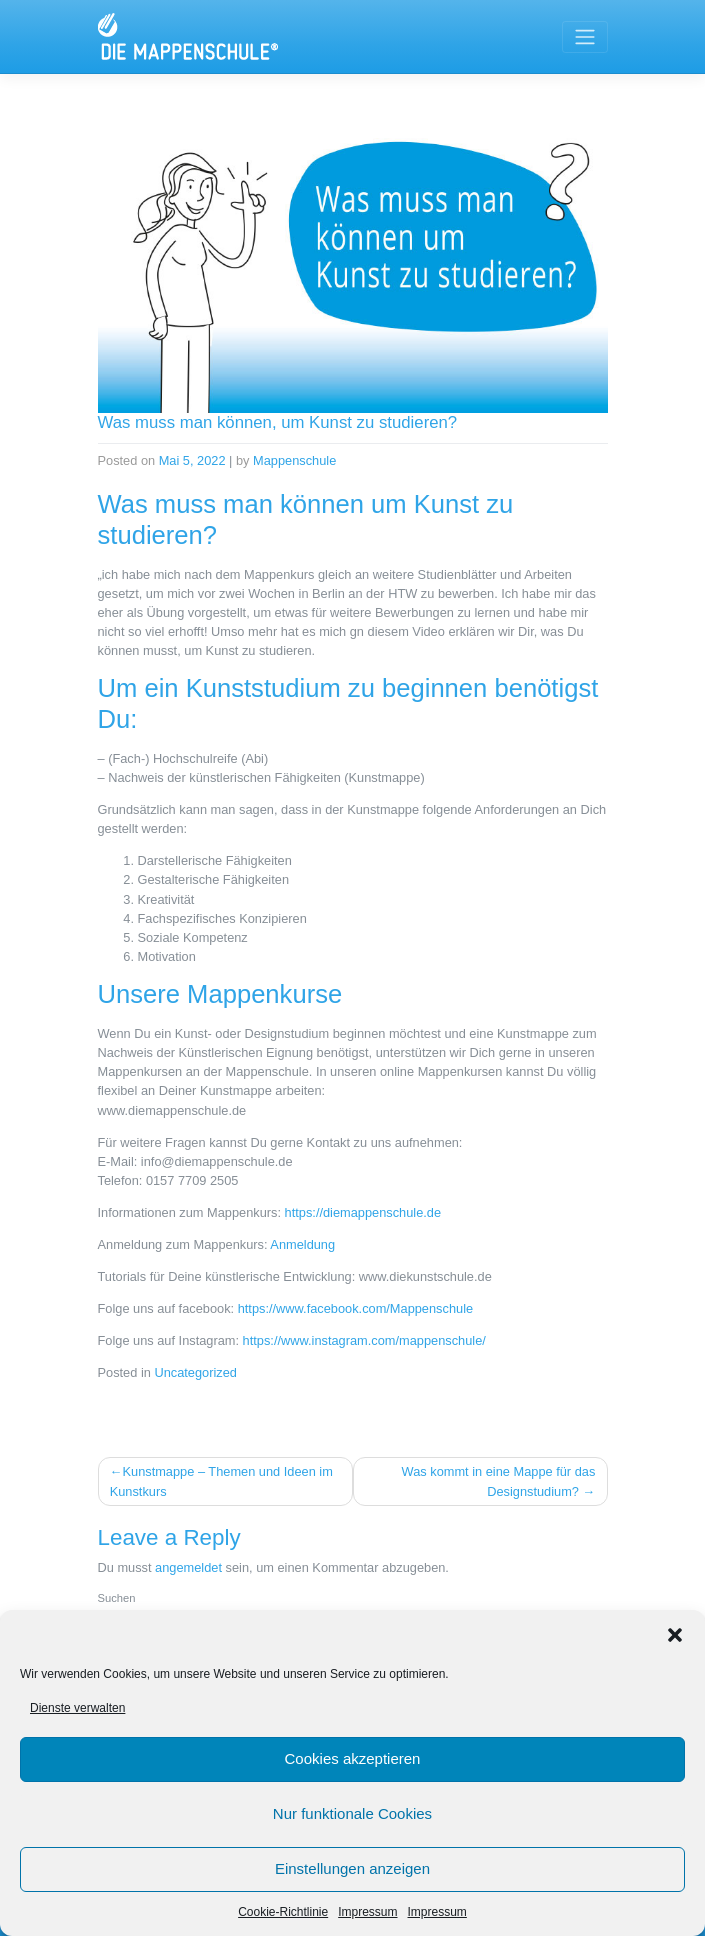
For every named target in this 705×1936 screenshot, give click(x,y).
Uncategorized (195, 1372)
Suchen (117, 1598)
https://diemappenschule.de (363, 1212)
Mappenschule (294, 460)
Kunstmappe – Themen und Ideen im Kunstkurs (221, 1481)
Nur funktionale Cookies (352, 1813)
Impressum (367, 1912)
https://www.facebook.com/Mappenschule (355, 1308)
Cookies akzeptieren (353, 1758)
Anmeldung (302, 1244)
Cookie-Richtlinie (283, 1912)
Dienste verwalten (77, 1708)
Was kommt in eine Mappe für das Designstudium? (499, 1481)
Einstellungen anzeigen (352, 1868)
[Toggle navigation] (584, 37)
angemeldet (188, 1567)
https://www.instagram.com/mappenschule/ (364, 1340)
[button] (675, 1635)
